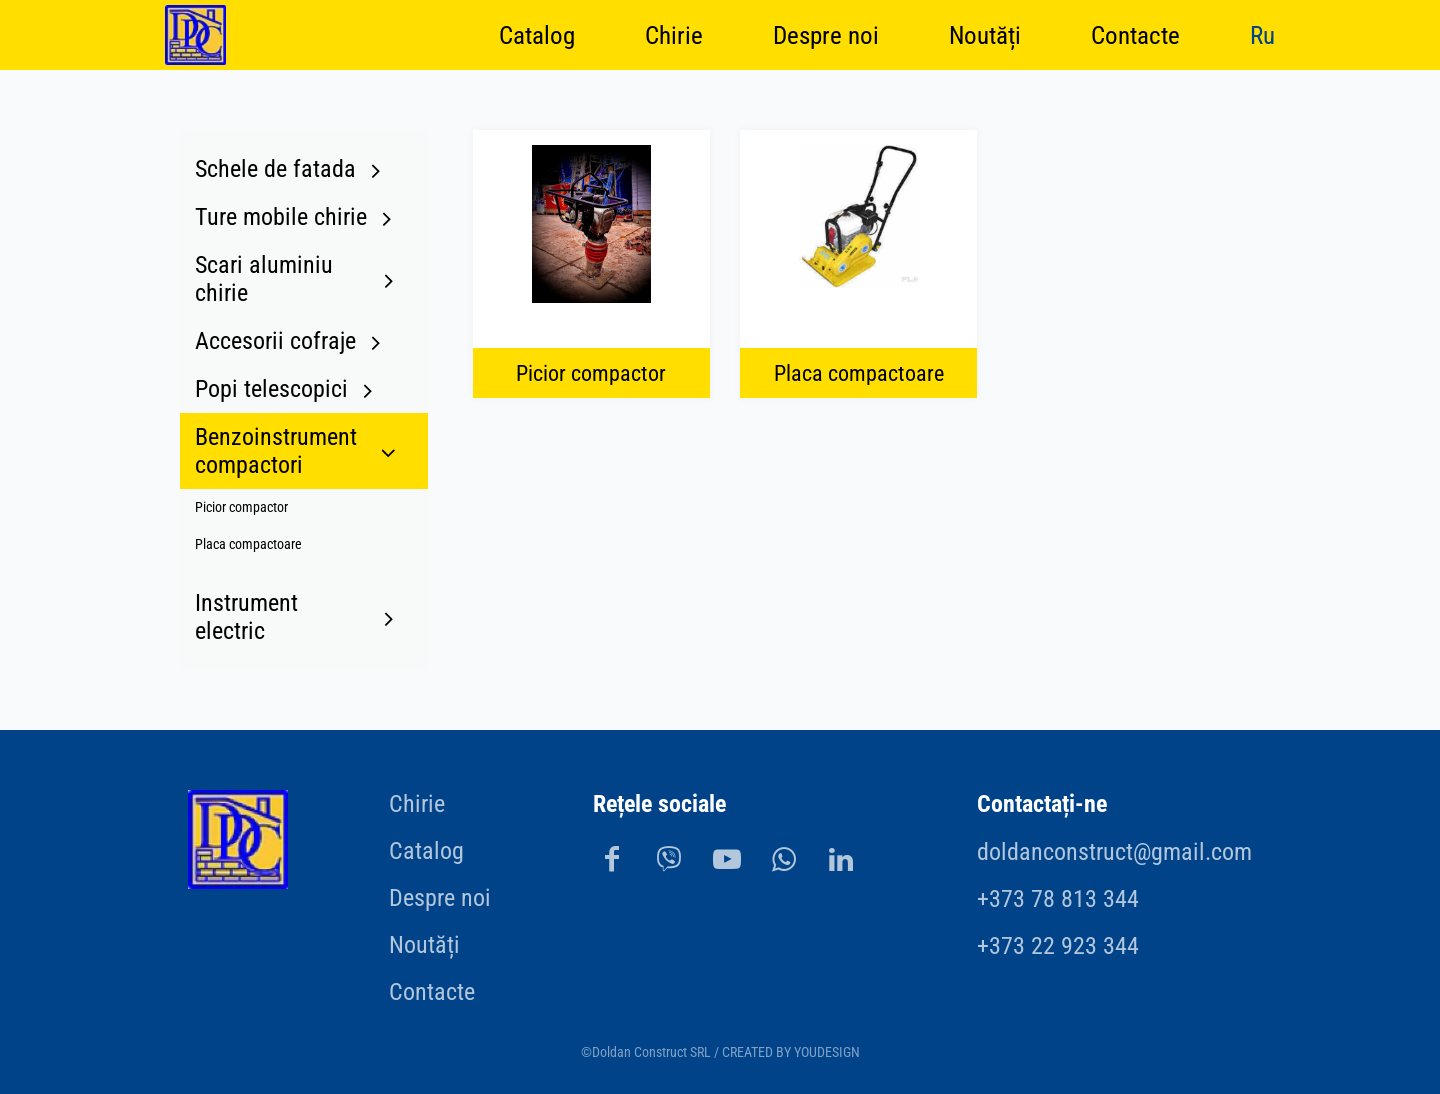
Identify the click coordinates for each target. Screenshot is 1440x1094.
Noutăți (985, 34)
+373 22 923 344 (1058, 946)
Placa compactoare (248, 544)
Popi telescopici (271, 389)
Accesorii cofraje (275, 341)
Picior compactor (241, 507)
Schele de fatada (275, 169)
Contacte (1135, 34)
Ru (1262, 34)
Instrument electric (246, 617)
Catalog (537, 34)
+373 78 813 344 (1058, 899)
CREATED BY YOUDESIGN (791, 1052)
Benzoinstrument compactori (276, 451)
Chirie (674, 34)
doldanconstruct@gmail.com (1114, 852)
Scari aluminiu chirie (264, 279)
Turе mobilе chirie (281, 217)
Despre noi (826, 34)
